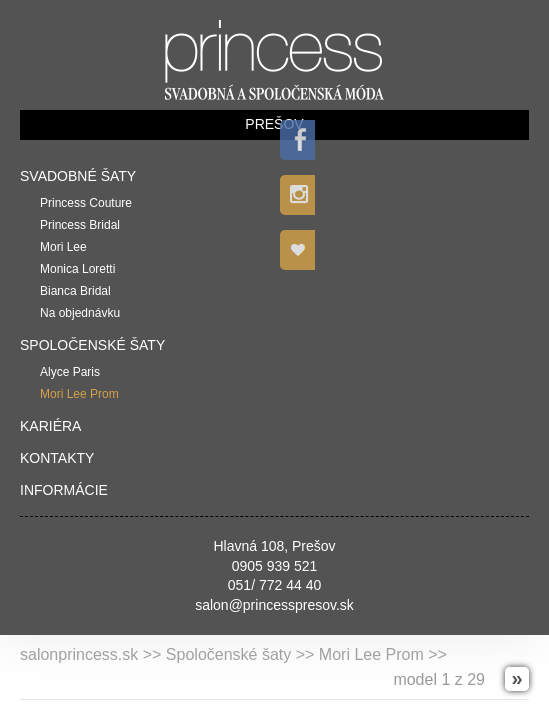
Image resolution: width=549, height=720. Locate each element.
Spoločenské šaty (92, 345)
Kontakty (57, 458)
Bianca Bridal (75, 291)
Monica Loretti (77, 269)
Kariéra (50, 426)
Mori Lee (63, 247)
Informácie (64, 490)
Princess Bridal (80, 225)
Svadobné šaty (78, 176)
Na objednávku (80, 313)
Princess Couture (86, 203)
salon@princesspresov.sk (274, 605)
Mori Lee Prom (79, 394)
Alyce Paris (70, 372)
